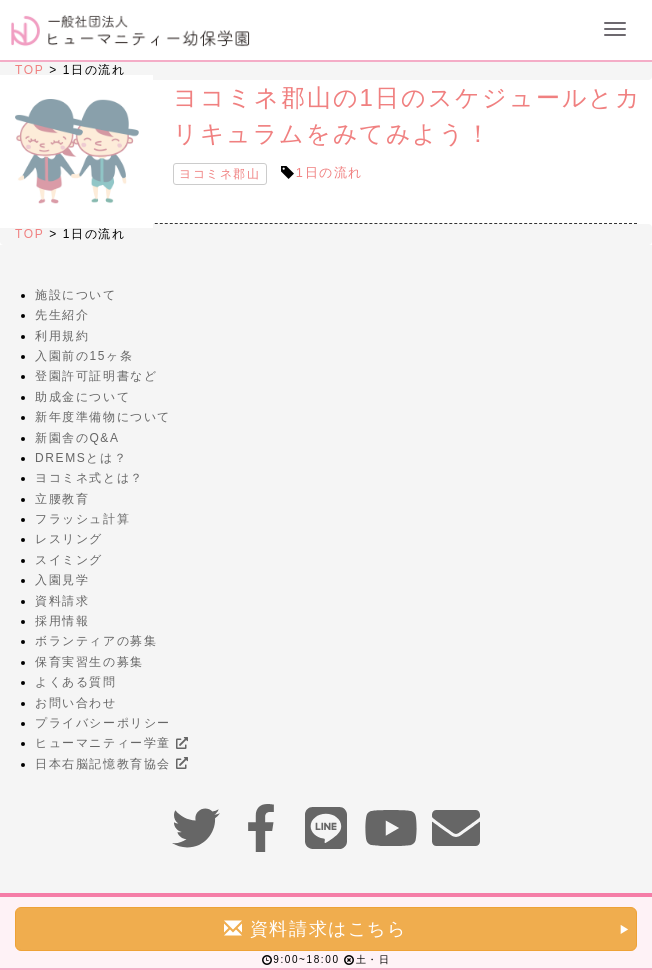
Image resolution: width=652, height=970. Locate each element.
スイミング (69, 560)
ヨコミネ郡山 (220, 174)
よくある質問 (76, 682)
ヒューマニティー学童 (111, 743)
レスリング (69, 539)
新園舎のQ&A (77, 438)
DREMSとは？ (81, 458)
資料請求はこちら (427, 928)
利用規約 (62, 336)
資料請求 (62, 601)
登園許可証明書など (96, 376)
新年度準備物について (103, 417)
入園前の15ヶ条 (84, 356)
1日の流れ (329, 172)
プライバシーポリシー (103, 723)
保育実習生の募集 (89, 662)
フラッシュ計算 (82, 519)
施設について (76, 295)
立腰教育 (62, 499)
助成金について (82, 397)
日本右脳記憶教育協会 (111, 764)
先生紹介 (62, 315)
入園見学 (62, 580)
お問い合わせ (76, 703)
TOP (29, 70)
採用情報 (62, 621)
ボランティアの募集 (96, 641)
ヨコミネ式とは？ (89, 478)
